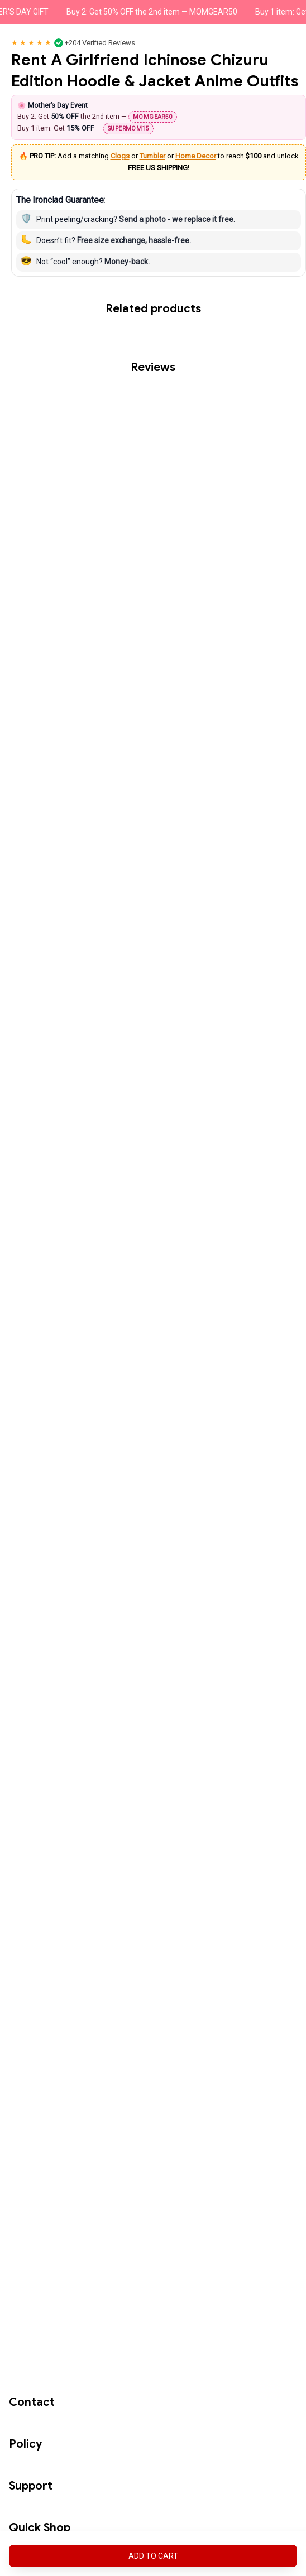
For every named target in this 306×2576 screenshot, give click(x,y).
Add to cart (153, 2555)
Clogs (120, 156)
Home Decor (195, 156)
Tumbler (152, 156)
